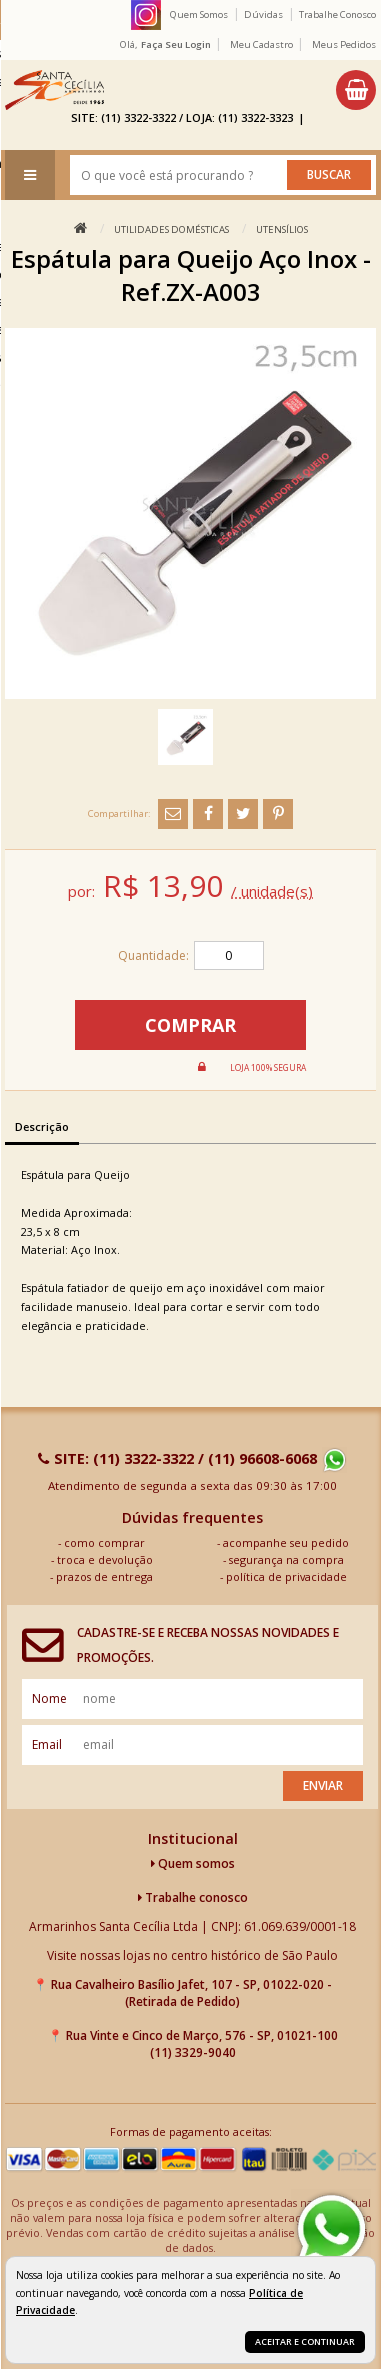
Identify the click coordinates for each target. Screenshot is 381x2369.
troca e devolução (105, 1559)
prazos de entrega (104, 1576)
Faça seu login (176, 44)
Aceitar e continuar (305, 2341)
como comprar (104, 1542)
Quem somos (193, 1863)
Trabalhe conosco (193, 1897)
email (47, 1744)
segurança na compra (286, 1559)
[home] (54, 90)
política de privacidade (286, 1576)
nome (49, 1698)
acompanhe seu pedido (286, 1542)
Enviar (323, 1785)
